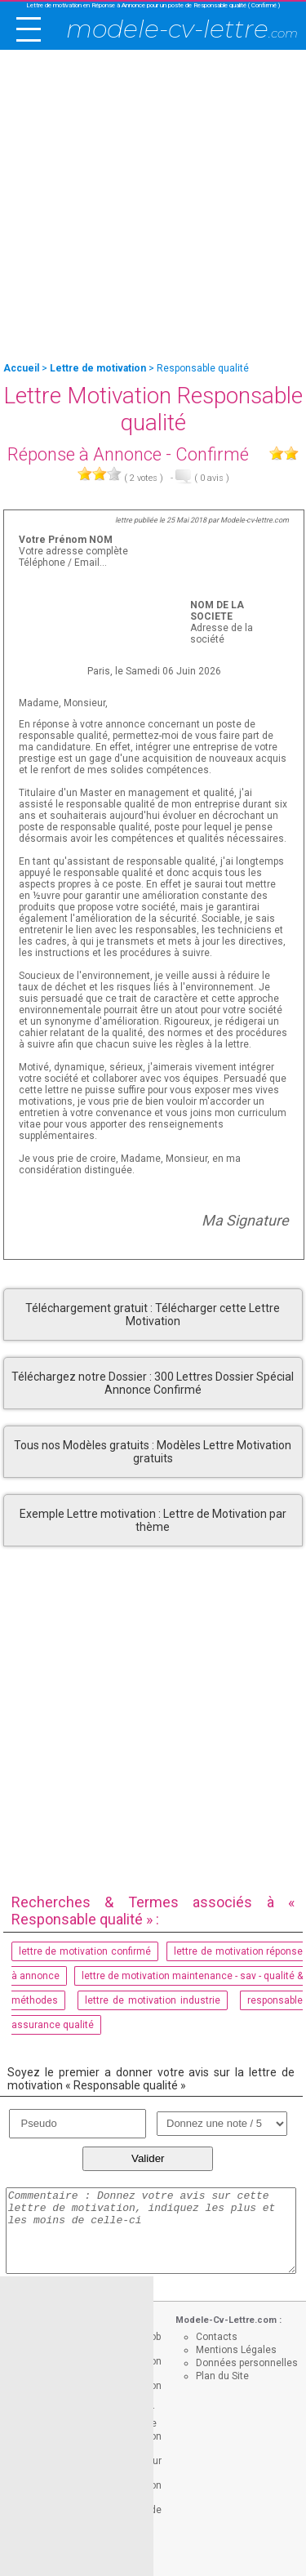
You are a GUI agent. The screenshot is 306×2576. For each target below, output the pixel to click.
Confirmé (212, 454)
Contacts (216, 2336)
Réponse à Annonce (84, 454)
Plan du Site (222, 2376)
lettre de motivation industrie (152, 2000)
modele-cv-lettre (182, 29)
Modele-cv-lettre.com (254, 520)
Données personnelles (247, 2363)
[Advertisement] (153, 207)
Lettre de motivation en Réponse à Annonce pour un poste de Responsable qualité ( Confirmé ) (153, 5)
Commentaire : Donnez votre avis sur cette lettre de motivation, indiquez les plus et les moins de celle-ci (151, 2230)
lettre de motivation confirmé (85, 1951)
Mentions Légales (236, 2350)
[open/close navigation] (28, 29)
